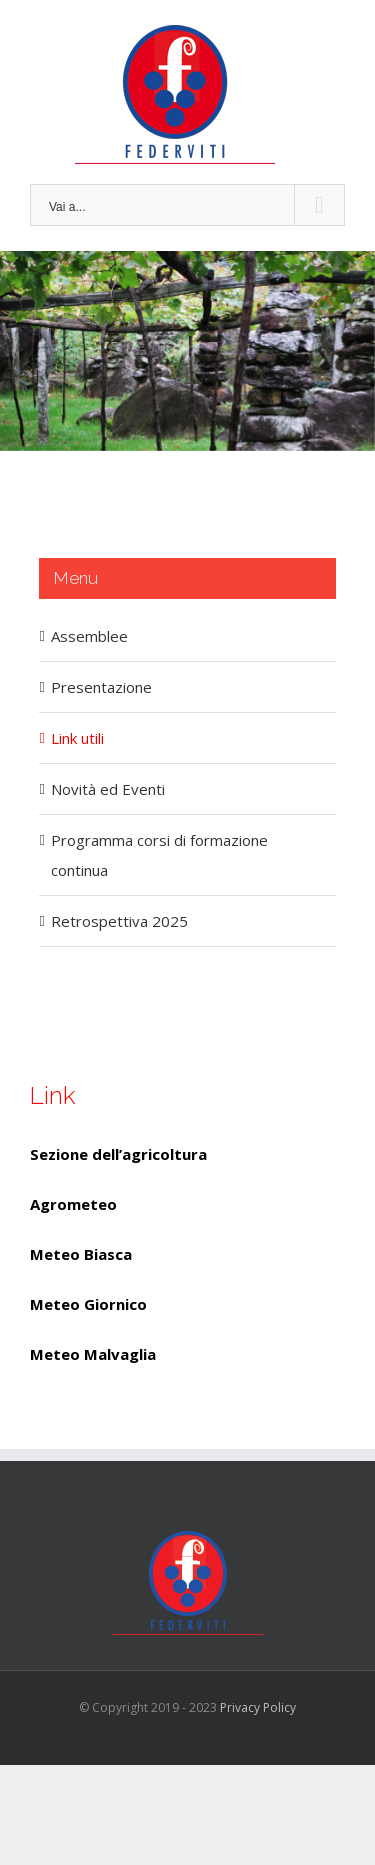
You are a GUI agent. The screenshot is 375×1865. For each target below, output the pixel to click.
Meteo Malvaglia (93, 1354)
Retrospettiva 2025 (119, 921)
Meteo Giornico (88, 1304)
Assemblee (89, 636)
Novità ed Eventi (108, 789)
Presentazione (101, 687)
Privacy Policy (258, 1707)
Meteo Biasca (81, 1254)
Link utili (77, 738)
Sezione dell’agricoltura (118, 1154)
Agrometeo (73, 1204)
